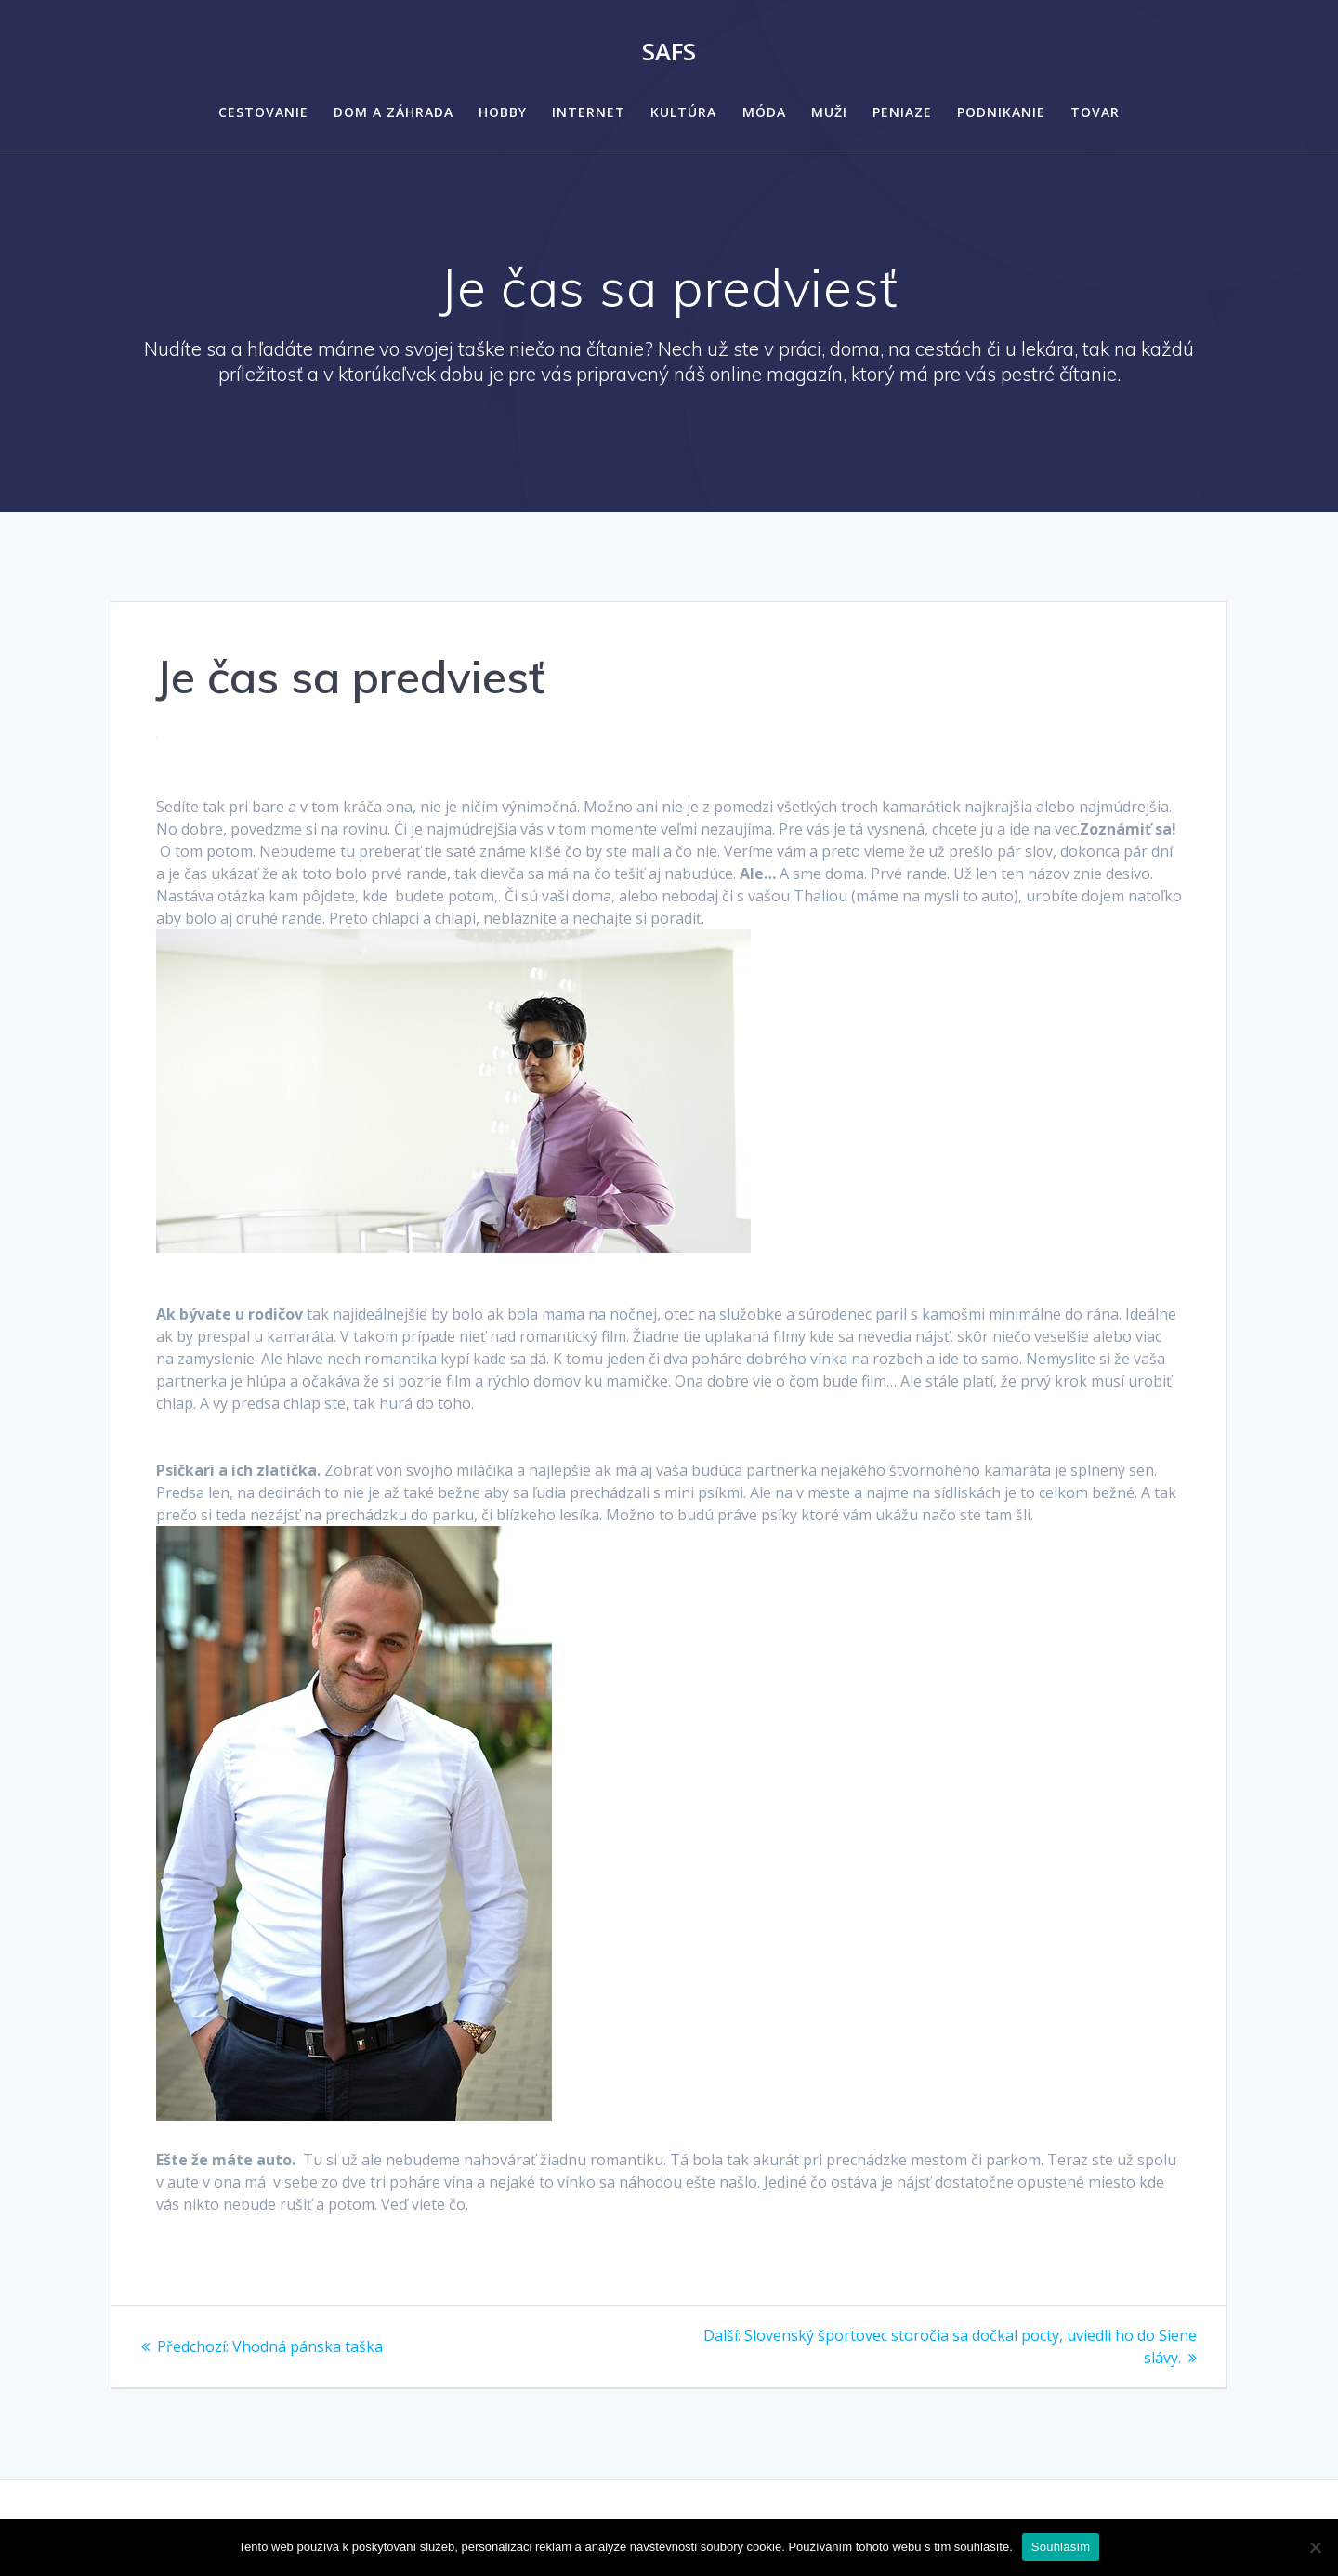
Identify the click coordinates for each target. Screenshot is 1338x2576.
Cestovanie (263, 112)
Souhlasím (1061, 2547)
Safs (669, 52)
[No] (1314, 2547)
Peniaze (902, 112)
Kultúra (683, 112)
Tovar (1095, 112)
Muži (829, 112)
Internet (588, 112)
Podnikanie (1001, 112)
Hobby (503, 112)
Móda (764, 112)
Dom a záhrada (393, 112)
